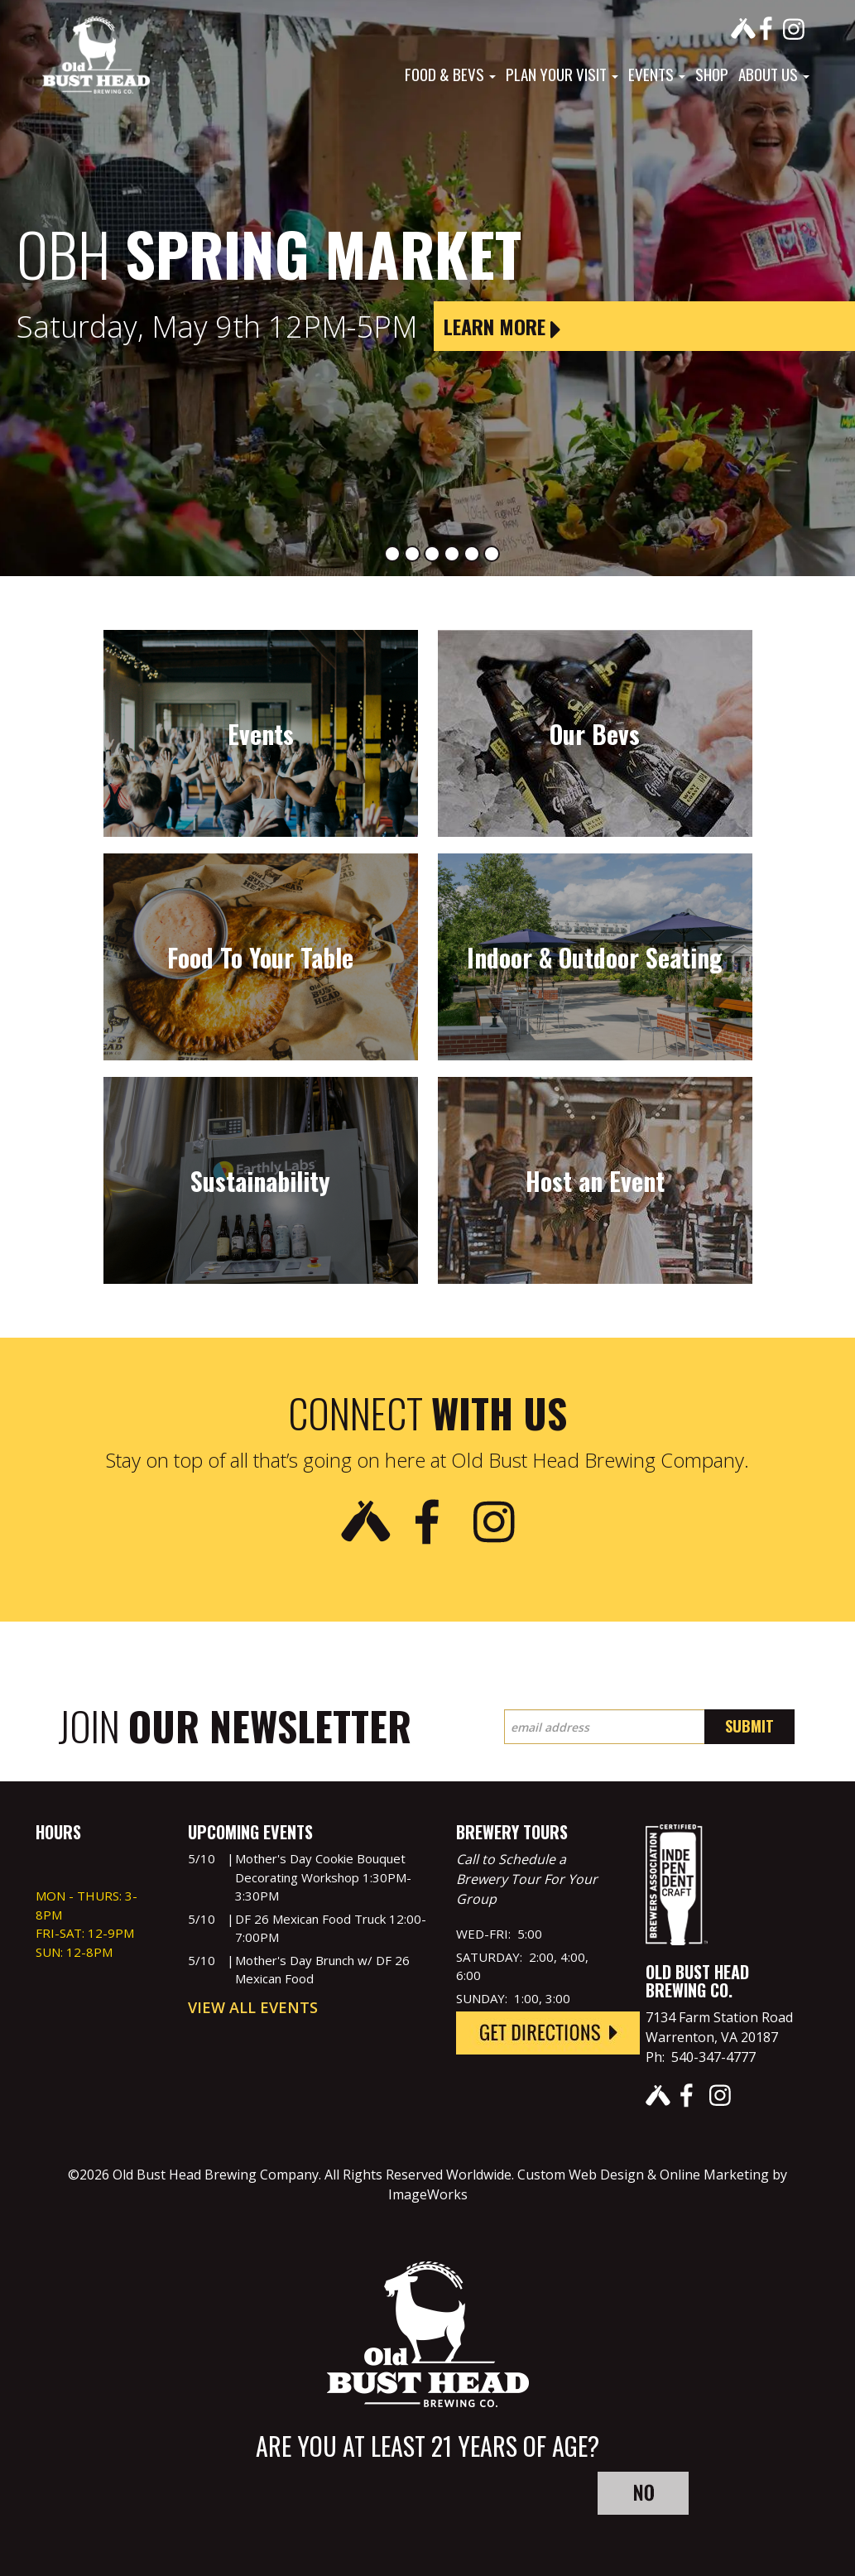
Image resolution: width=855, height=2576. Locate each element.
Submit (749, 1726)
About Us (773, 73)
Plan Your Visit (562, 73)
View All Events (253, 2007)
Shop (711, 73)
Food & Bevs (450, 73)
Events (656, 73)
